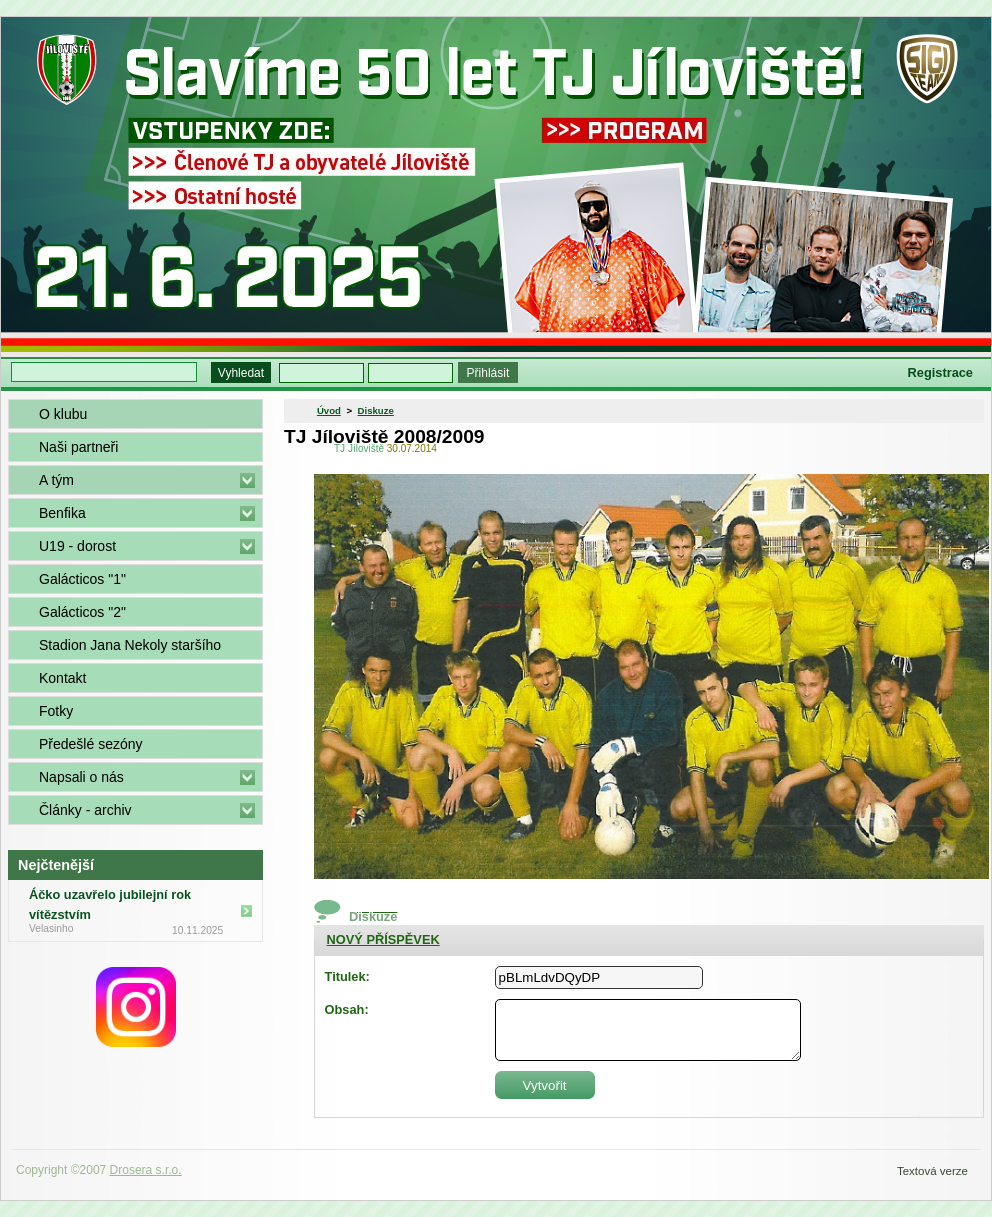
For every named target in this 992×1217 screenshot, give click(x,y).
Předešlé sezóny (91, 744)
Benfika (62, 513)
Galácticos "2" (82, 612)
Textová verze (932, 1171)
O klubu (63, 414)
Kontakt (62, 678)
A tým (56, 480)
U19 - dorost (77, 546)
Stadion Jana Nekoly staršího (130, 645)
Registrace (940, 372)
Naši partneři (78, 447)
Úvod (329, 410)
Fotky (56, 711)
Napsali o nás (81, 777)
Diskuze (376, 410)
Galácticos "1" (82, 579)
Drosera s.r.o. (146, 1170)
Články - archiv (85, 810)
